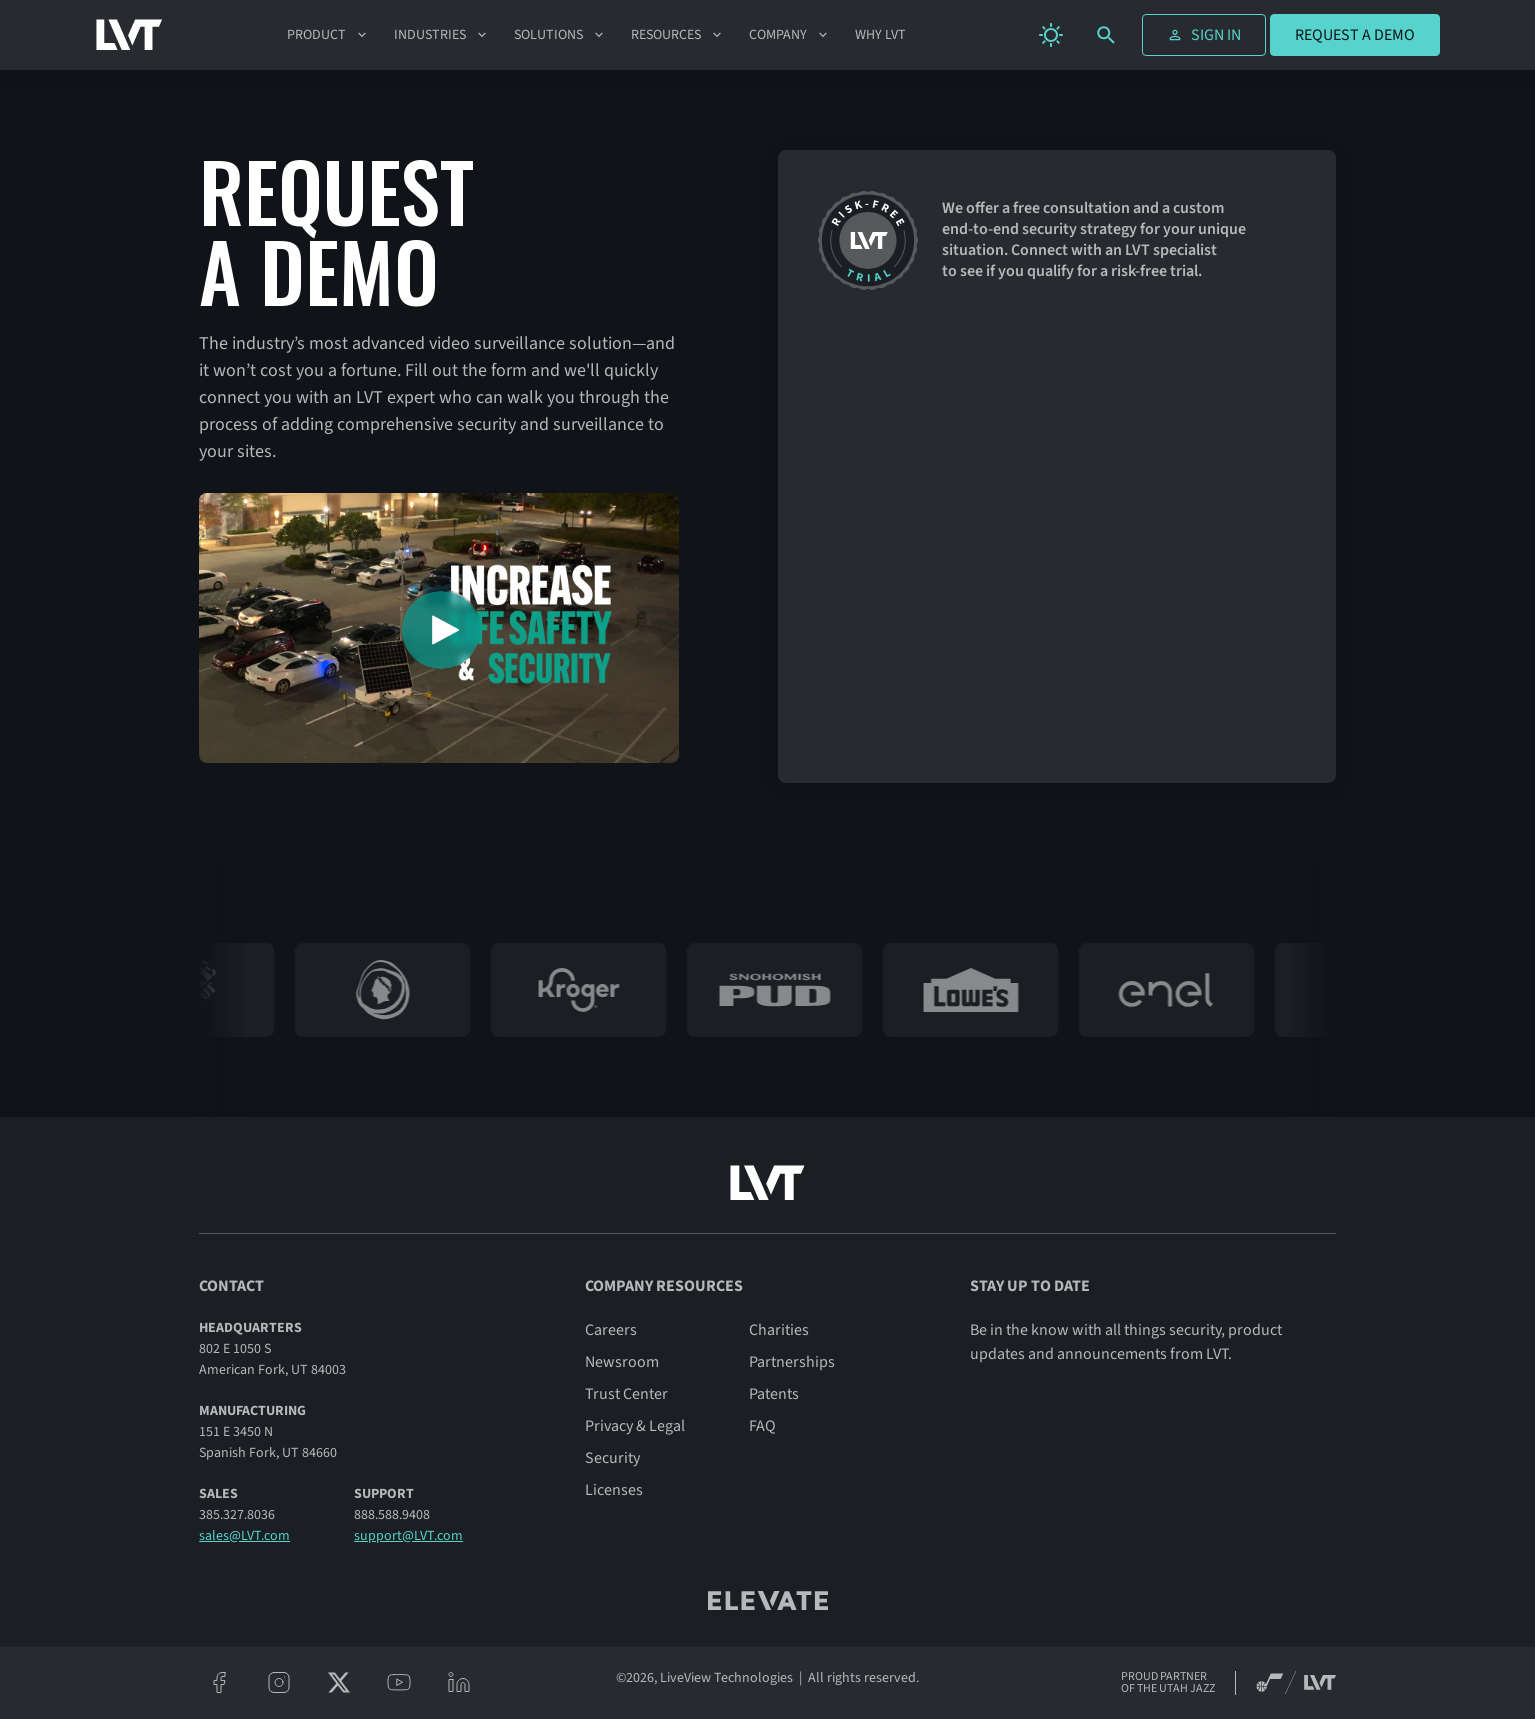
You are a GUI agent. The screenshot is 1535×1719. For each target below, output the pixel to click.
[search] (1106, 35)
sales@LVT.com (244, 1536)
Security (612, 1458)
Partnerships (792, 1362)
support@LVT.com (408, 1536)
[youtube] (399, 1683)
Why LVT (880, 35)
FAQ (762, 1426)
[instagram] (279, 1683)
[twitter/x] (339, 1683)
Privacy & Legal (635, 1426)
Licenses (614, 1490)
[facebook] (219, 1683)
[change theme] (1051, 35)
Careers (611, 1330)
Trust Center (626, 1394)
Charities (779, 1330)
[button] (328, 35)
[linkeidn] (459, 1683)
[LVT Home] (129, 35)
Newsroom (622, 1362)
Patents (774, 1394)
